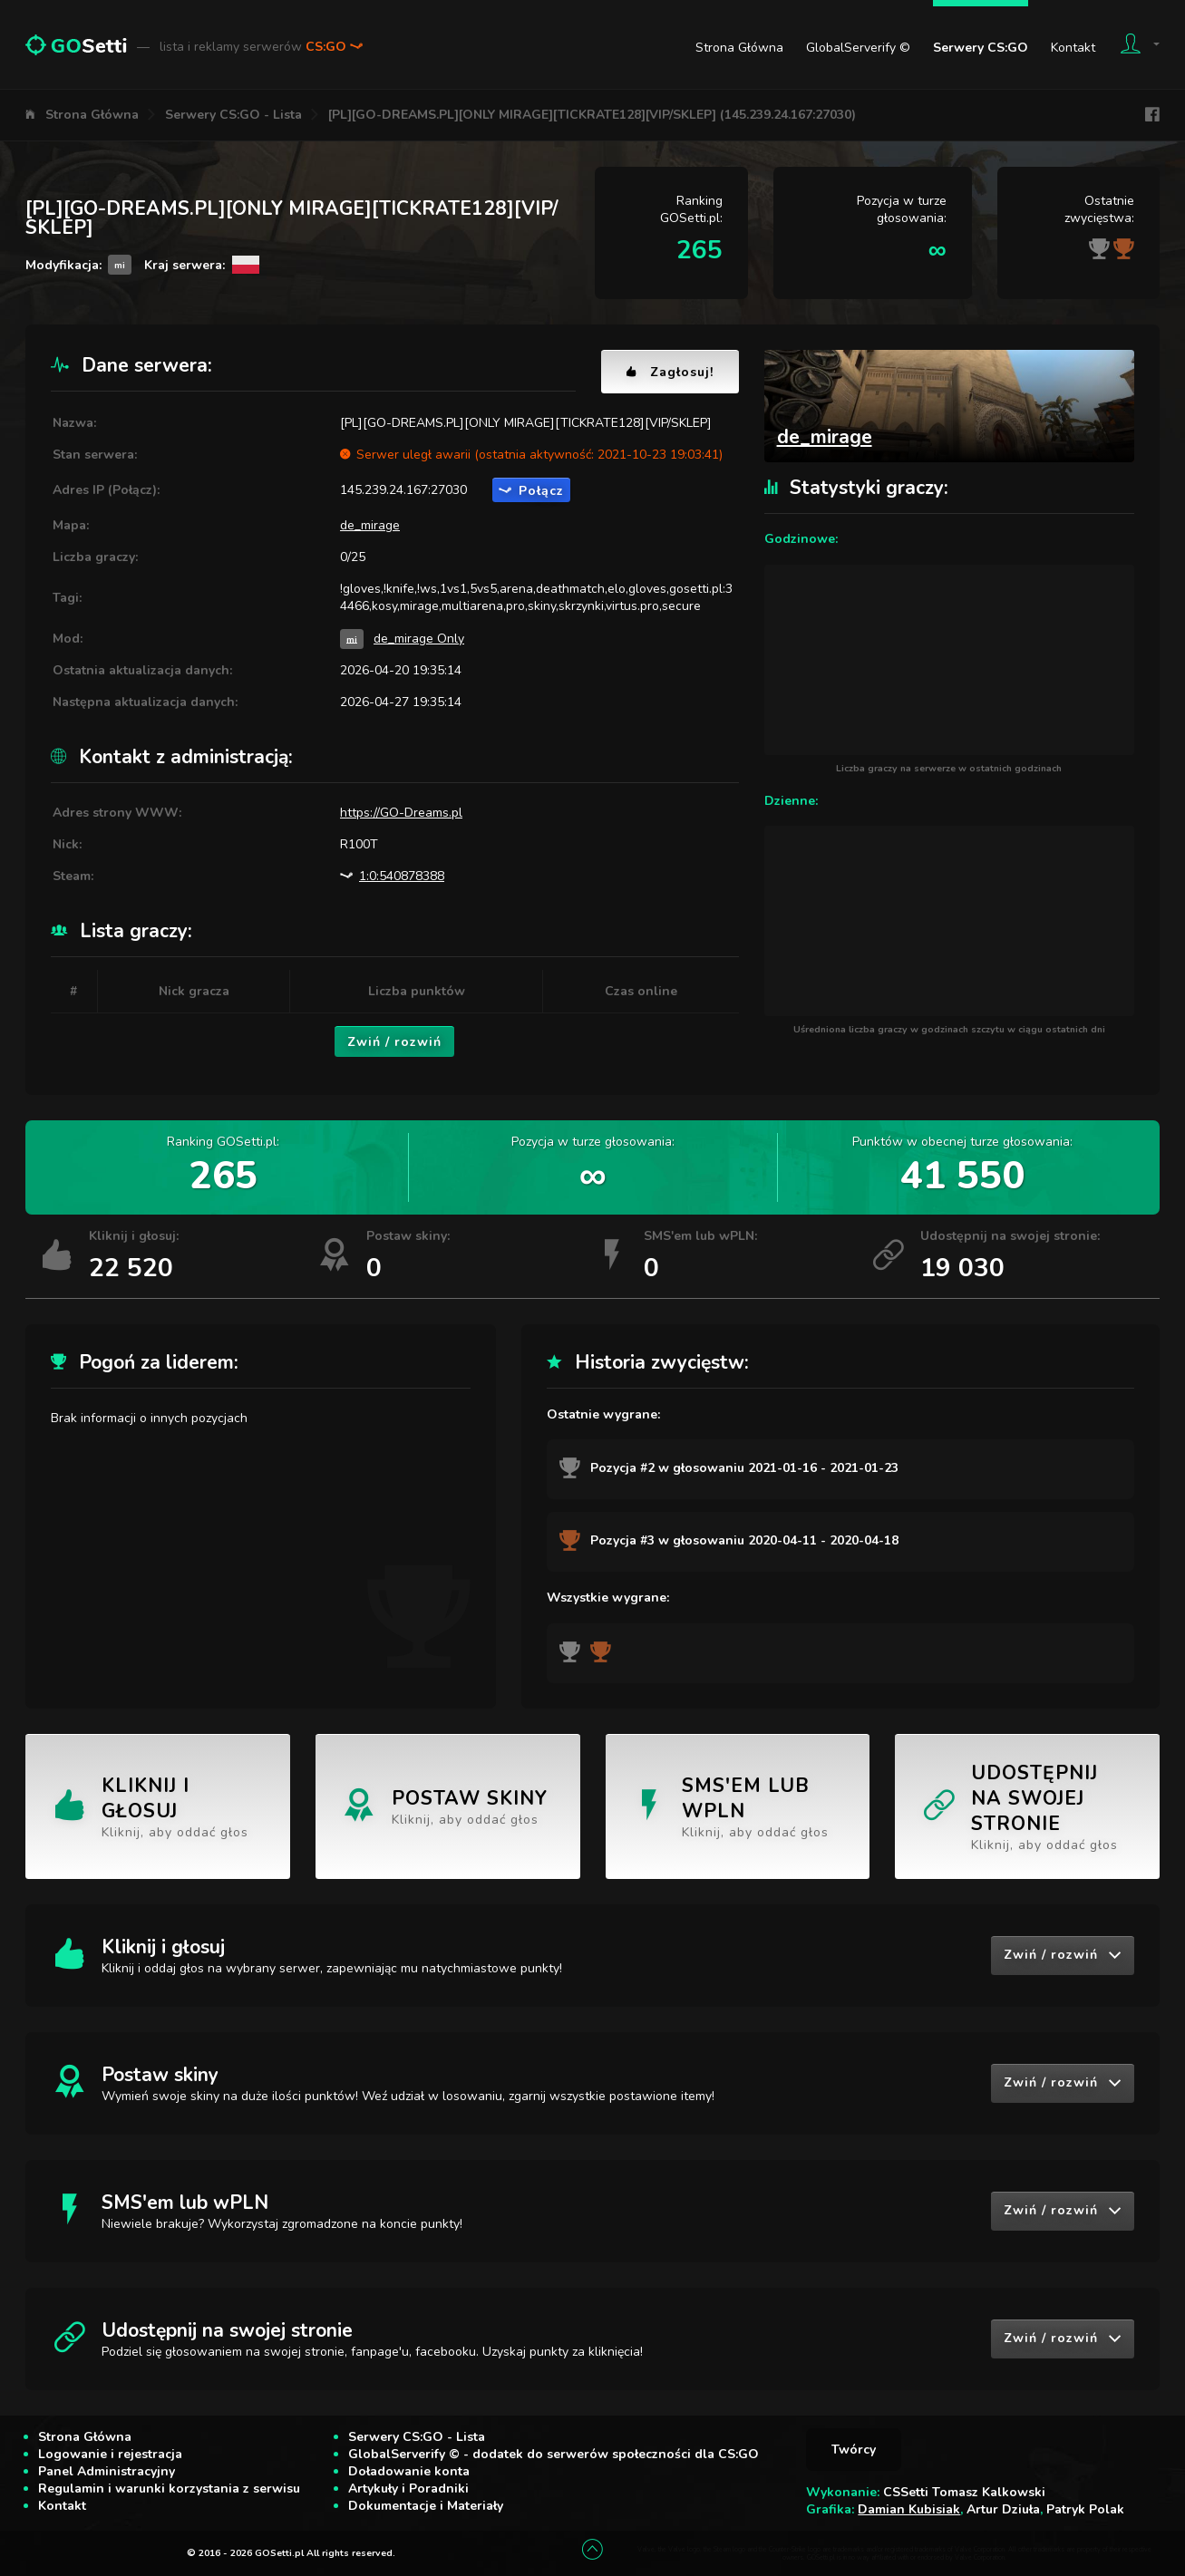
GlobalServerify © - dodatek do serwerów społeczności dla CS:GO (553, 2454)
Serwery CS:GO (980, 47)
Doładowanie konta (409, 2471)
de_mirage (370, 525)
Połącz (531, 490)
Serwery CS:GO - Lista (233, 114)
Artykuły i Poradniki (408, 2488)
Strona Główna (739, 47)
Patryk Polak (1085, 2509)
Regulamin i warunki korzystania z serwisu (169, 2488)
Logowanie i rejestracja (110, 2454)
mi (351, 638)
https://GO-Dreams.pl (401, 812)
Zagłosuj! (670, 372)
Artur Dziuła (1003, 2509)
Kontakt (1073, 47)
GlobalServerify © (858, 47)
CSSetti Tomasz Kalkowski (964, 2492)
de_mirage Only (419, 638)
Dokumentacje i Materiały (425, 2505)
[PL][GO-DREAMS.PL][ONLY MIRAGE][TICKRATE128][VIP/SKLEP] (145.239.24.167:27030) (592, 114)
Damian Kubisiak (909, 2509)
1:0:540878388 (392, 876)
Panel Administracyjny (106, 2471)
